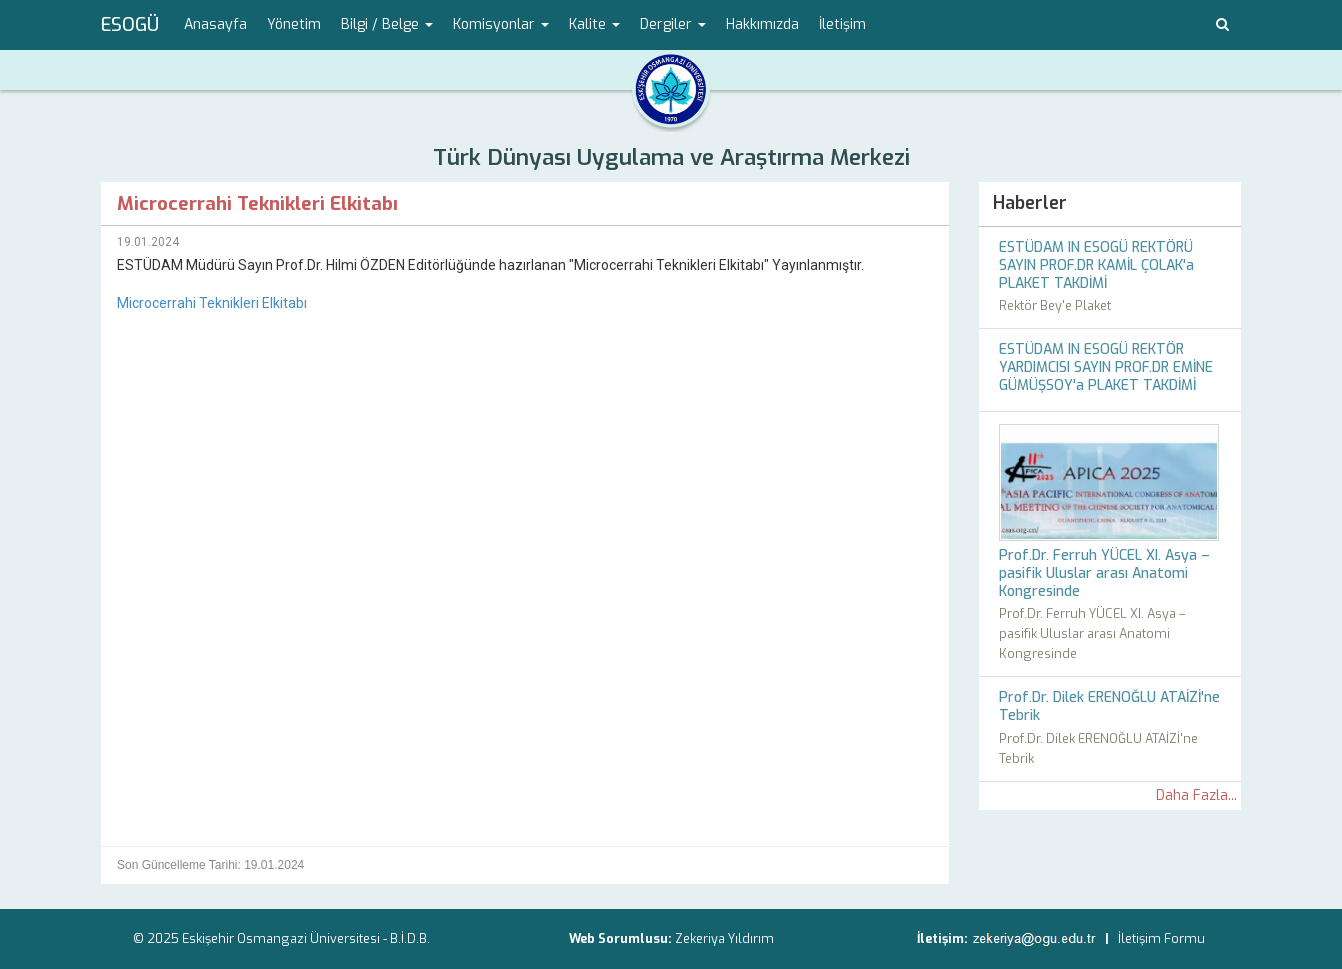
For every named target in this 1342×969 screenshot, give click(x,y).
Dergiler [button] (673, 24)
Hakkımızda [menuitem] (762, 24)
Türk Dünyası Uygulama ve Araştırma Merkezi (671, 157)
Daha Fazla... (1196, 795)
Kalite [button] (594, 24)
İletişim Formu (1161, 938)
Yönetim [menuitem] (294, 24)
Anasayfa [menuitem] (215, 24)
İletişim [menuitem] (842, 24)
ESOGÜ (130, 25)
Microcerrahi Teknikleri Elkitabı (212, 303)
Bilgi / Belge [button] (387, 24)
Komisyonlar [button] (501, 24)
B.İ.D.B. (410, 938)
